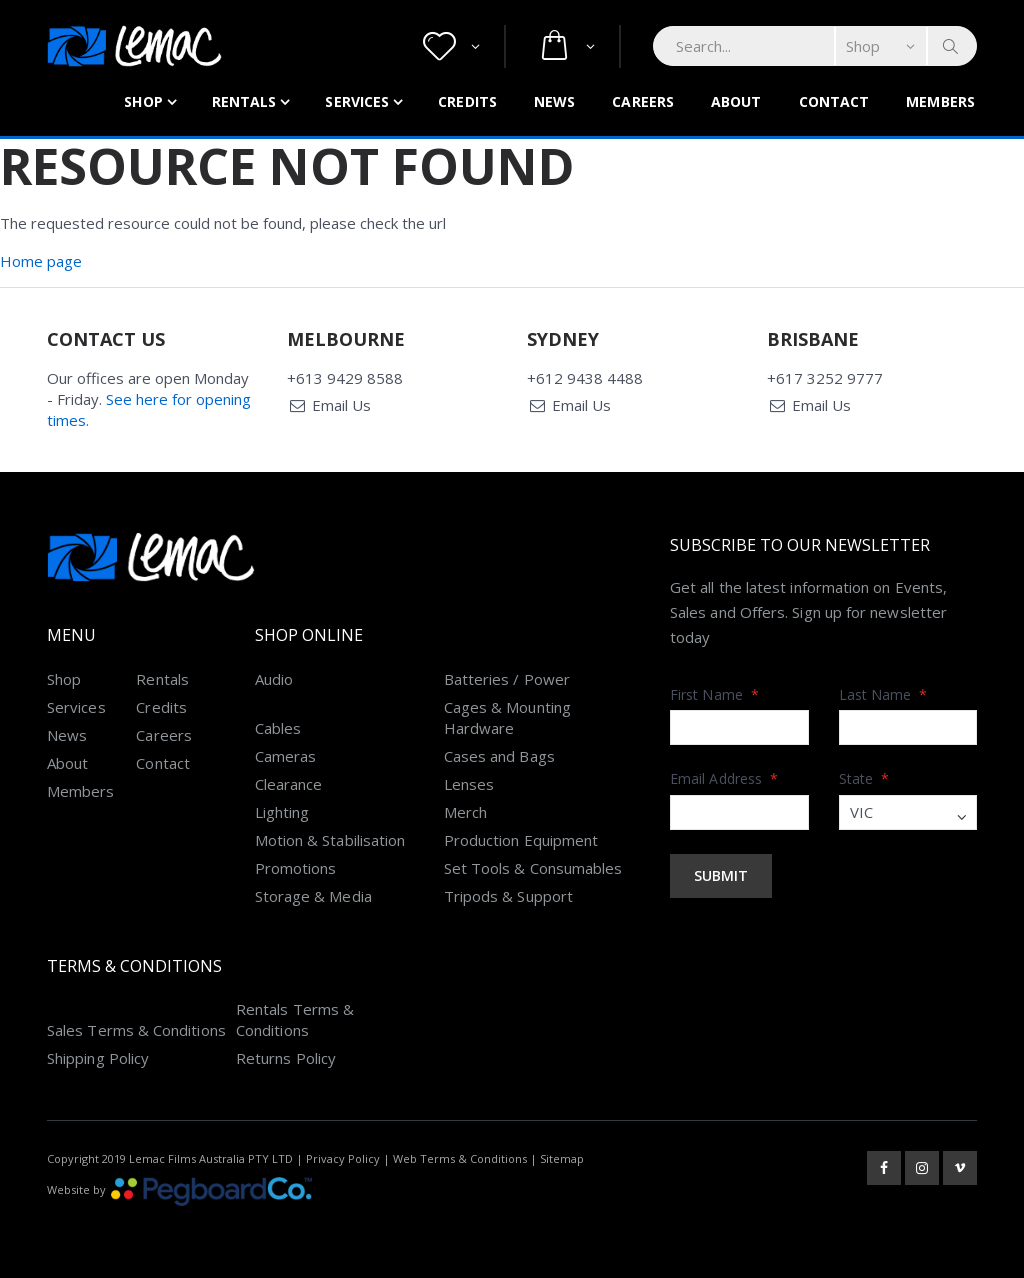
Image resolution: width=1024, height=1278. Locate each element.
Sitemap (562, 1158)
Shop (143, 101)
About (736, 101)
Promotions (296, 868)
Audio (274, 679)
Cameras (286, 756)
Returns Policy (286, 1058)
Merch (465, 812)
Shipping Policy (98, 1058)
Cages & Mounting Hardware (507, 717)
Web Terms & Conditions (460, 1158)
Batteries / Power (507, 679)
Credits (467, 101)
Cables (278, 728)
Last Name (883, 694)
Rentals (244, 101)
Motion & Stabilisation (330, 840)
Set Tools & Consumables (533, 868)
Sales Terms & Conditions (136, 1030)
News (554, 101)
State (864, 778)
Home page (41, 261)
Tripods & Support (508, 896)
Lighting (282, 812)
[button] (451, 46)
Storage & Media (313, 896)
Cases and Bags (499, 756)
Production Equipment (521, 840)
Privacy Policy (343, 1158)
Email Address (724, 778)
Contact (834, 101)
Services (357, 101)
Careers (643, 101)
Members (940, 101)
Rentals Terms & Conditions (295, 1019)
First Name (714, 694)
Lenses (469, 784)
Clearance (289, 784)
